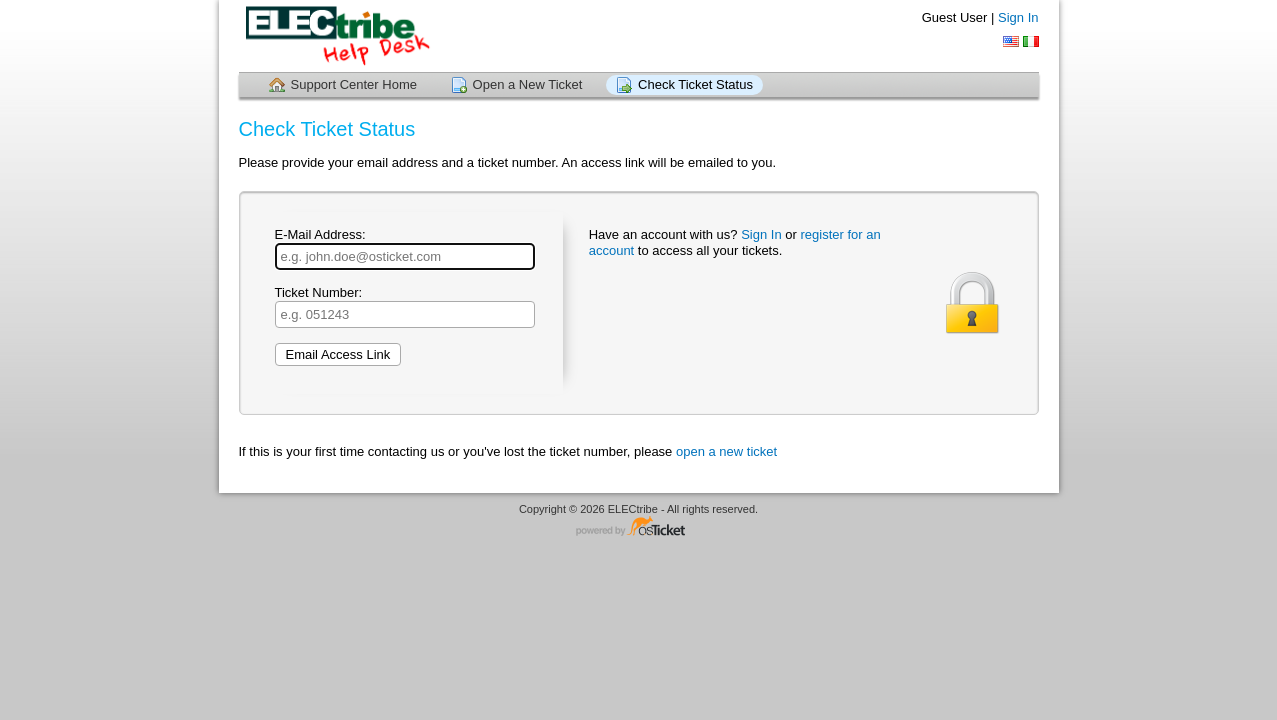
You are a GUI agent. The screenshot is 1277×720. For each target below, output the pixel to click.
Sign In (1018, 17)
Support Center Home (354, 84)
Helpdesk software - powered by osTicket (639, 527)
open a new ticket (726, 451)
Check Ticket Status (695, 84)
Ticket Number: (405, 306)
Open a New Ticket (528, 84)
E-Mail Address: (405, 248)
